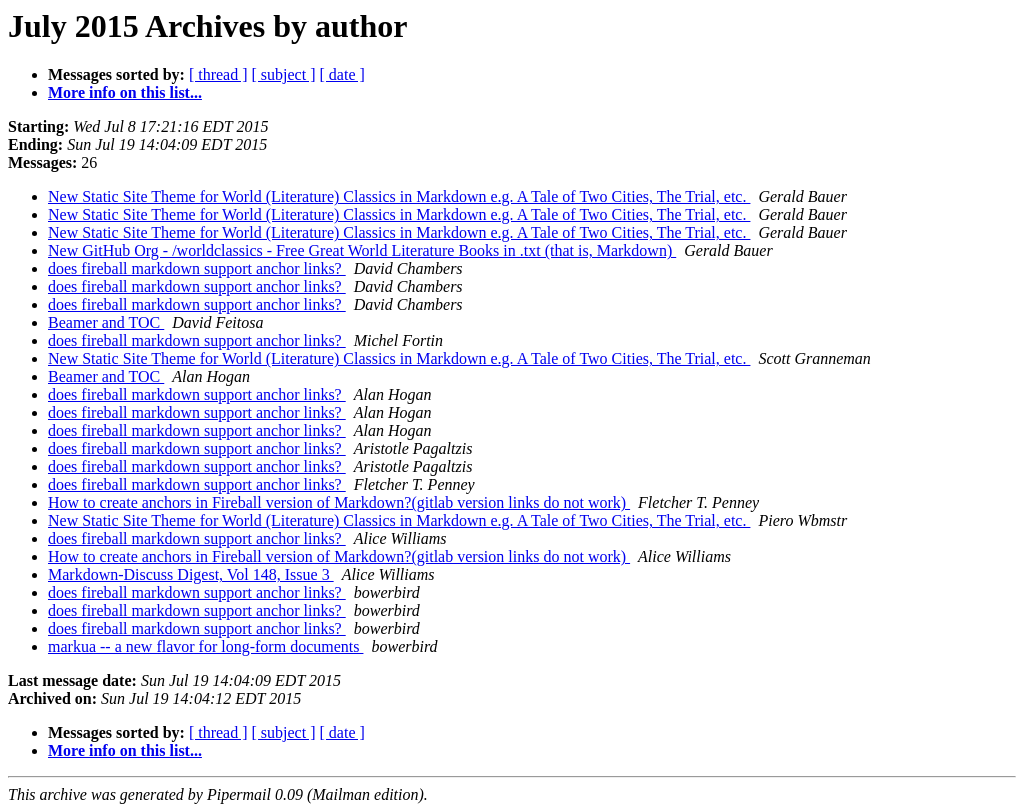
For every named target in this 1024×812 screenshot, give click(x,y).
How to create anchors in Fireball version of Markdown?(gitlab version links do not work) (339, 502)
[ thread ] (218, 74)
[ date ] (342, 74)
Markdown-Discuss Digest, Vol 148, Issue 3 (191, 574)
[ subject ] (284, 74)
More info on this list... (125, 92)
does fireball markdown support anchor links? (197, 268)
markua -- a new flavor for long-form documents (205, 646)
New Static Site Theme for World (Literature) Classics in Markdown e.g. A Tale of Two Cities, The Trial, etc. (399, 196)
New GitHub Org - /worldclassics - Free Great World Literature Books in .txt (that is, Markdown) (362, 250)
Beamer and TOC (106, 322)
